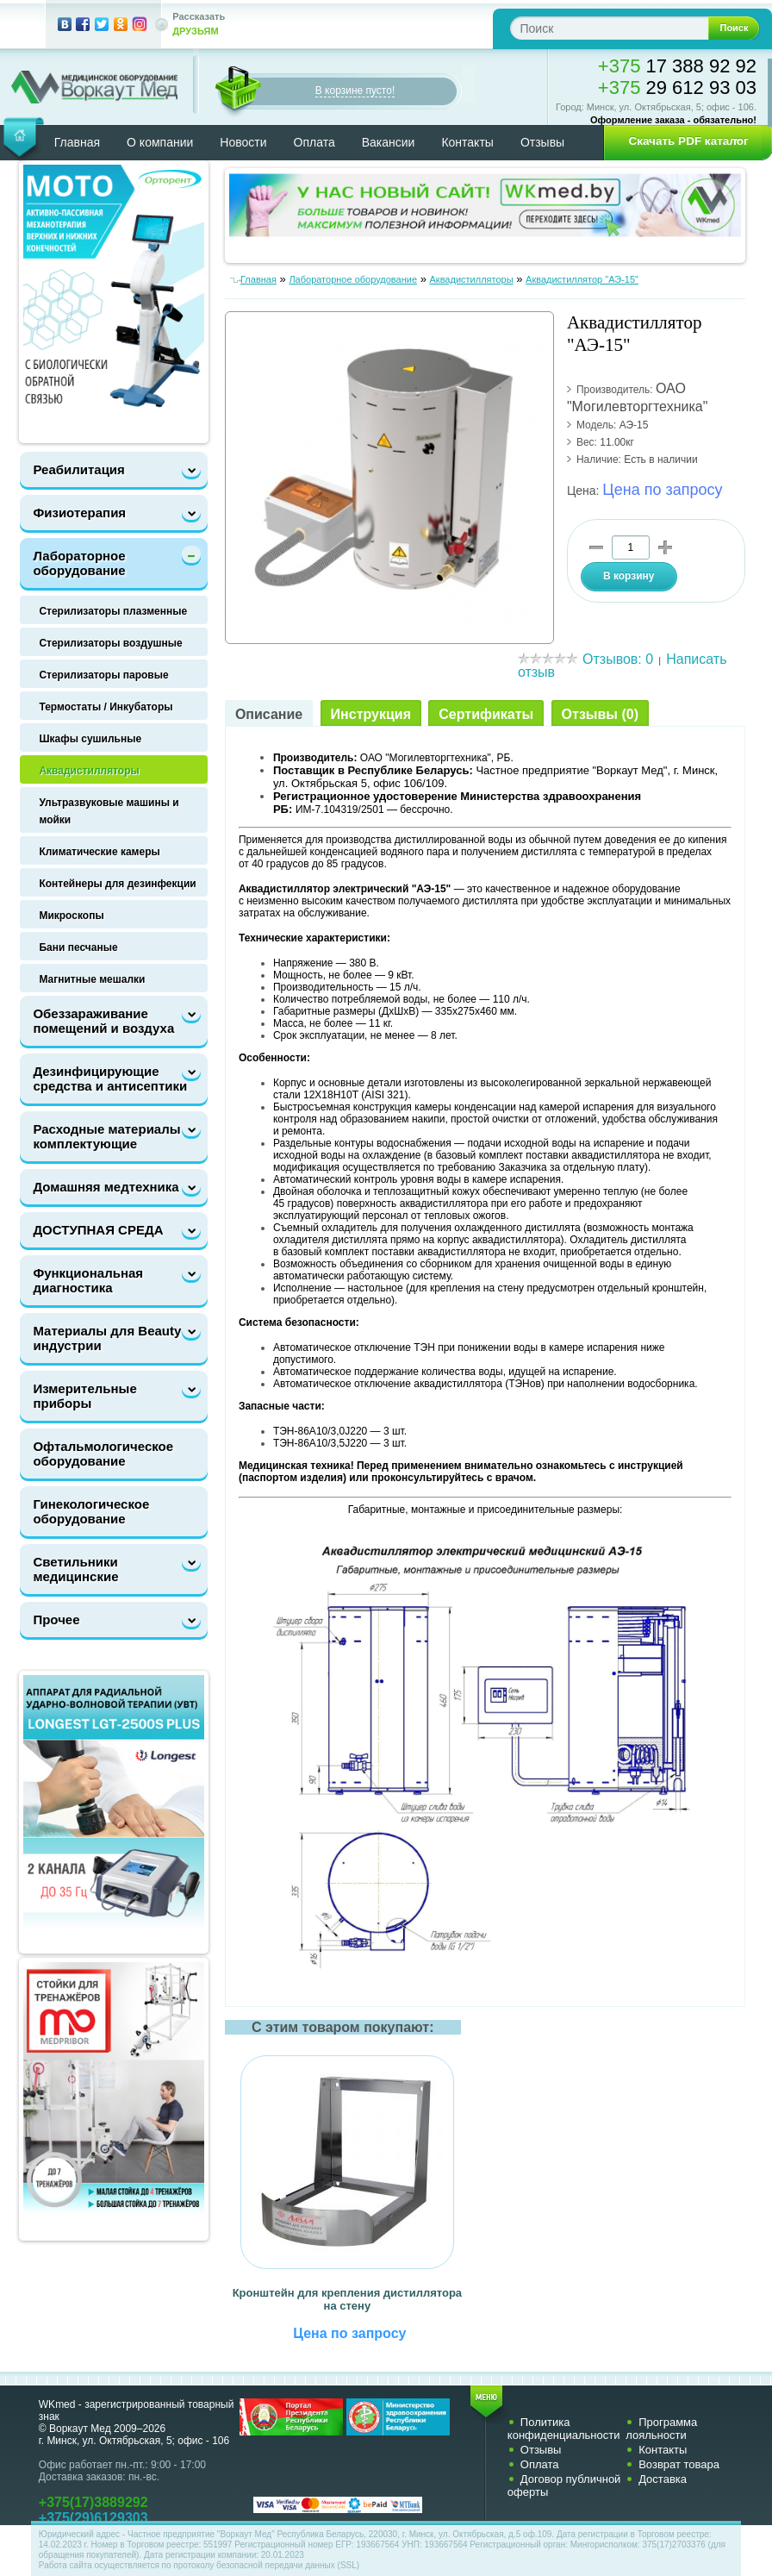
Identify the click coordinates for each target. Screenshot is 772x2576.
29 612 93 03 (677, 87)
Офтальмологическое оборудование (103, 1453)
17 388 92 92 (677, 66)
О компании (160, 142)
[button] (682, 141)
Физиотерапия (79, 512)
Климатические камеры (99, 852)
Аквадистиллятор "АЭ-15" (582, 279)
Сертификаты (486, 714)
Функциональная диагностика (88, 1280)
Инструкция (371, 714)
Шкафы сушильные (90, 739)
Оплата (314, 142)
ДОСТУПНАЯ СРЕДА (98, 1229)
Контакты (467, 142)
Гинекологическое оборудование (91, 1511)
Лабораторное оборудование (79, 563)
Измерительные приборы (84, 1395)
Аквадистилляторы (89, 771)
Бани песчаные (78, 947)
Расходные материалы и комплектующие (112, 1136)
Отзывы (542, 142)
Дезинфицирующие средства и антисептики (110, 1078)
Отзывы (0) (600, 714)
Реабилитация (78, 469)
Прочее (56, 1619)
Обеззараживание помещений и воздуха (103, 1020)
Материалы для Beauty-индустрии (109, 1338)
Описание (268, 714)
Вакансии (388, 142)
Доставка (662, 2479)
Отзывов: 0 (617, 659)
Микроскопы (71, 916)
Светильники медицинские (75, 1569)
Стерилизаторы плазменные (113, 611)
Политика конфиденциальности (563, 2429)
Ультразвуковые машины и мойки (108, 811)
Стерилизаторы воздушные (110, 643)
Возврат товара (678, 2464)
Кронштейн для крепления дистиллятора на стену (347, 2299)
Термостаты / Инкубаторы (105, 707)
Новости (243, 142)
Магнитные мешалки (92, 979)
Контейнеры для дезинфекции (117, 884)
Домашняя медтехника (105, 1186)
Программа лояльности (661, 2429)
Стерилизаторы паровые (103, 675)
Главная (77, 142)
